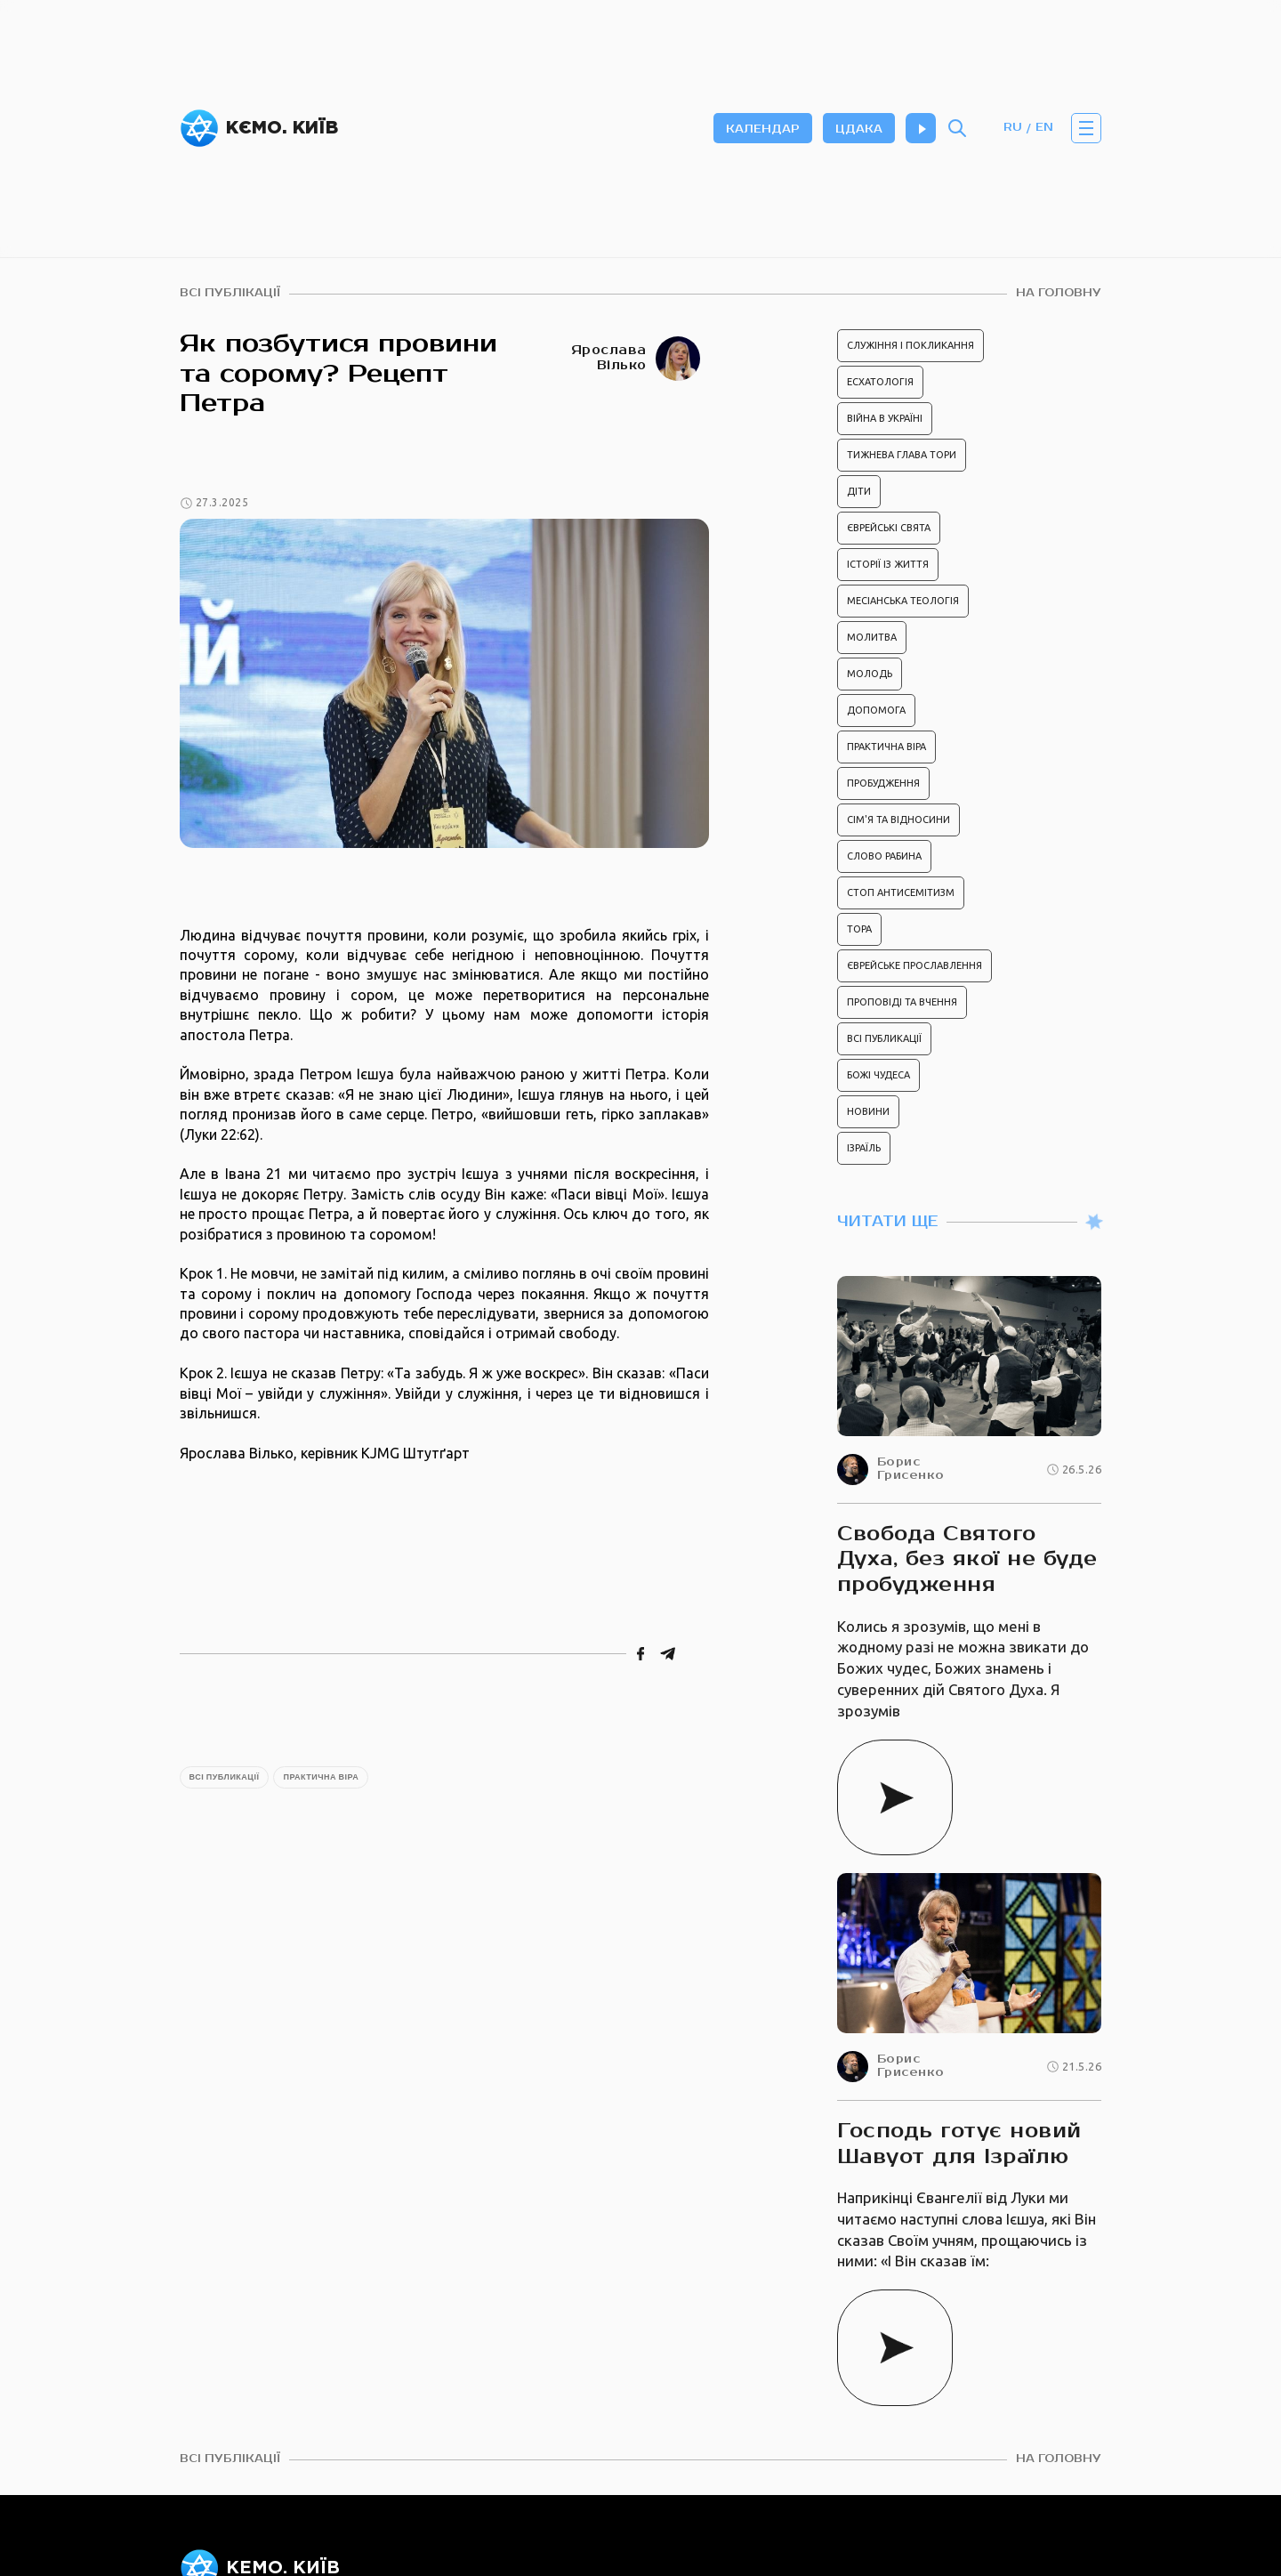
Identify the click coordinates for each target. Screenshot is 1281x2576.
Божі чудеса (878, 1075)
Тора (859, 929)
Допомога (876, 710)
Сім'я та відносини (898, 819)
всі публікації (230, 293)
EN (1044, 127)
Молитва (872, 637)
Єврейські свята (889, 527)
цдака (858, 129)
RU (1012, 127)
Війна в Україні (884, 418)
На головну (1058, 293)
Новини (868, 1111)
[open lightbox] (444, 683)
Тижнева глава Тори (901, 454)
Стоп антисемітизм (901, 892)
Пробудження (883, 783)
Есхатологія (880, 381)
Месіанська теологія (903, 600)
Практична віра (321, 1777)
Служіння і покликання (910, 345)
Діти (859, 491)
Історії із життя (888, 564)
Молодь (869, 673)
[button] (1086, 128)
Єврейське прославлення (914, 965)
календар (763, 129)
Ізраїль (864, 1148)
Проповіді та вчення (902, 1002)
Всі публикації (224, 1777)
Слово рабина (884, 856)
